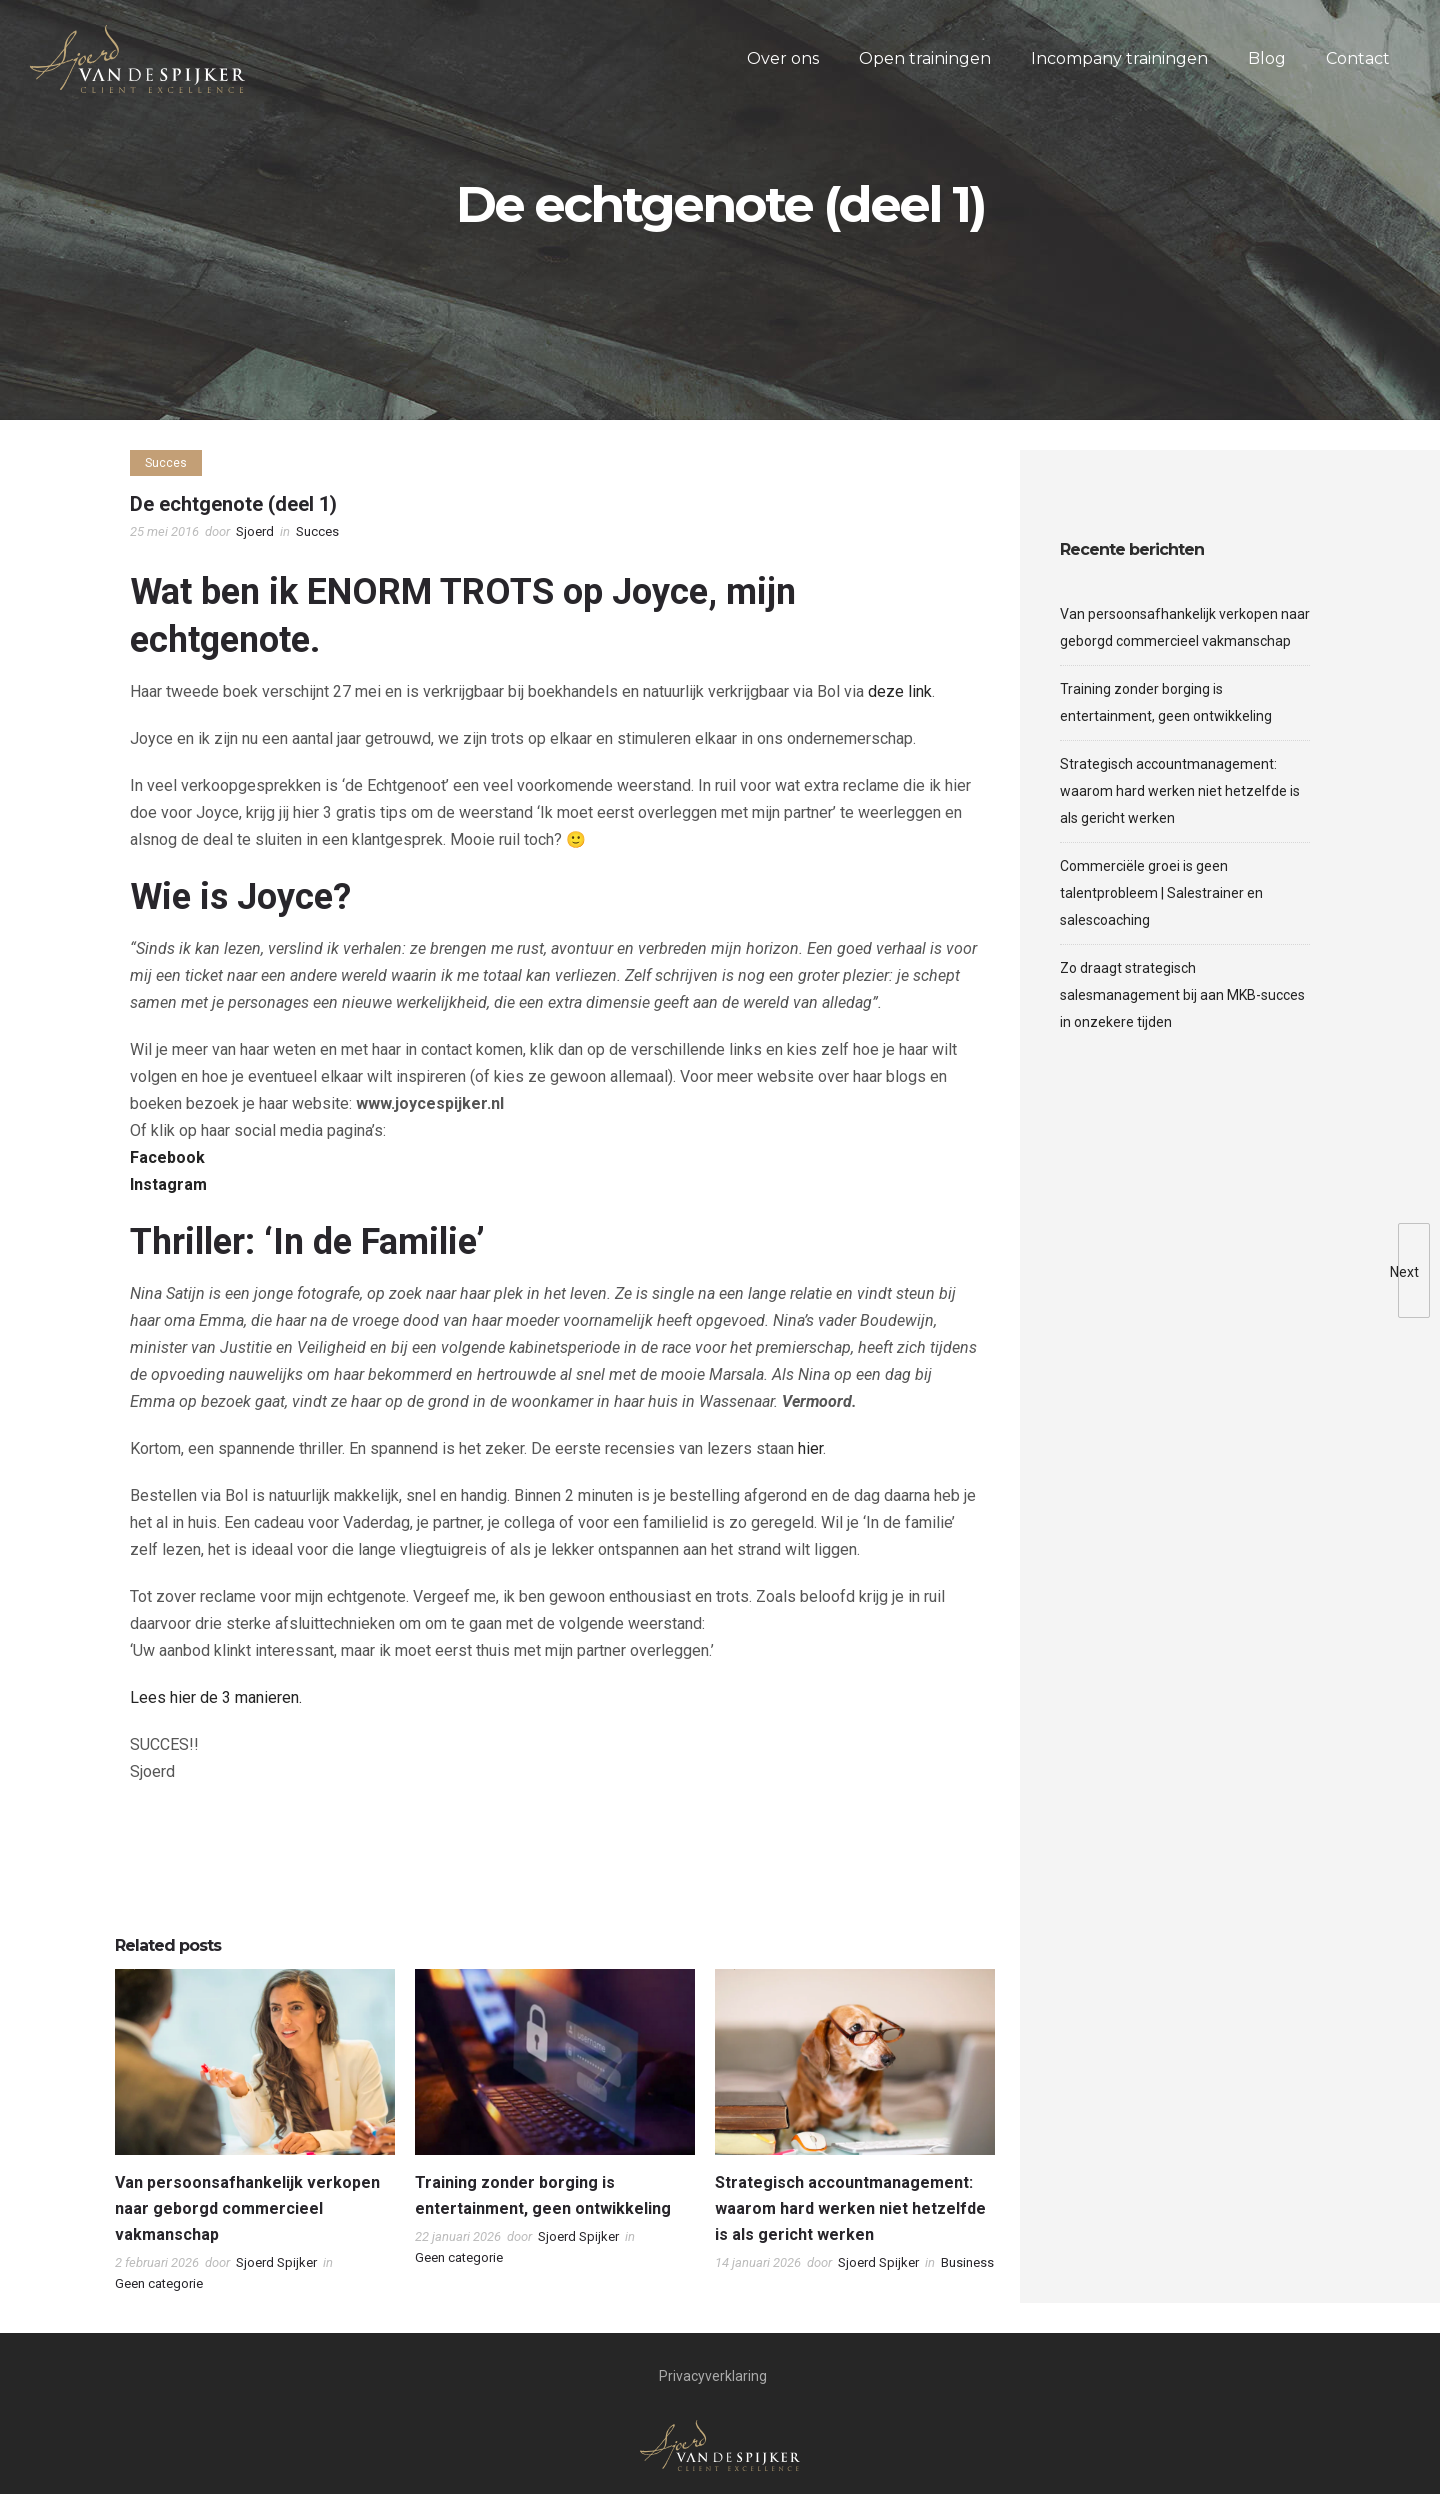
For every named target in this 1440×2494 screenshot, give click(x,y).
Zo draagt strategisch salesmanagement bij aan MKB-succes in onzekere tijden (1182, 995)
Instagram (168, 1184)
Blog (1267, 58)
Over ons (783, 58)
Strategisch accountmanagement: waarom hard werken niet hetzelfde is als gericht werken (850, 2208)
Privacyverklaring (713, 2376)
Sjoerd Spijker (276, 2262)
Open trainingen (925, 58)
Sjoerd (255, 531)
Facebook (167, 1157)
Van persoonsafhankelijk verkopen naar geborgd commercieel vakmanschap (247, 2208)
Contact (1358, 58)
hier (810, 1448)
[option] (255, 2136)
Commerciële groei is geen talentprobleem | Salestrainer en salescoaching (1161, 893)
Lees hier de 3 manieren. (216, 1697)
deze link (900, 691)
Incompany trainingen (1119, 58)
